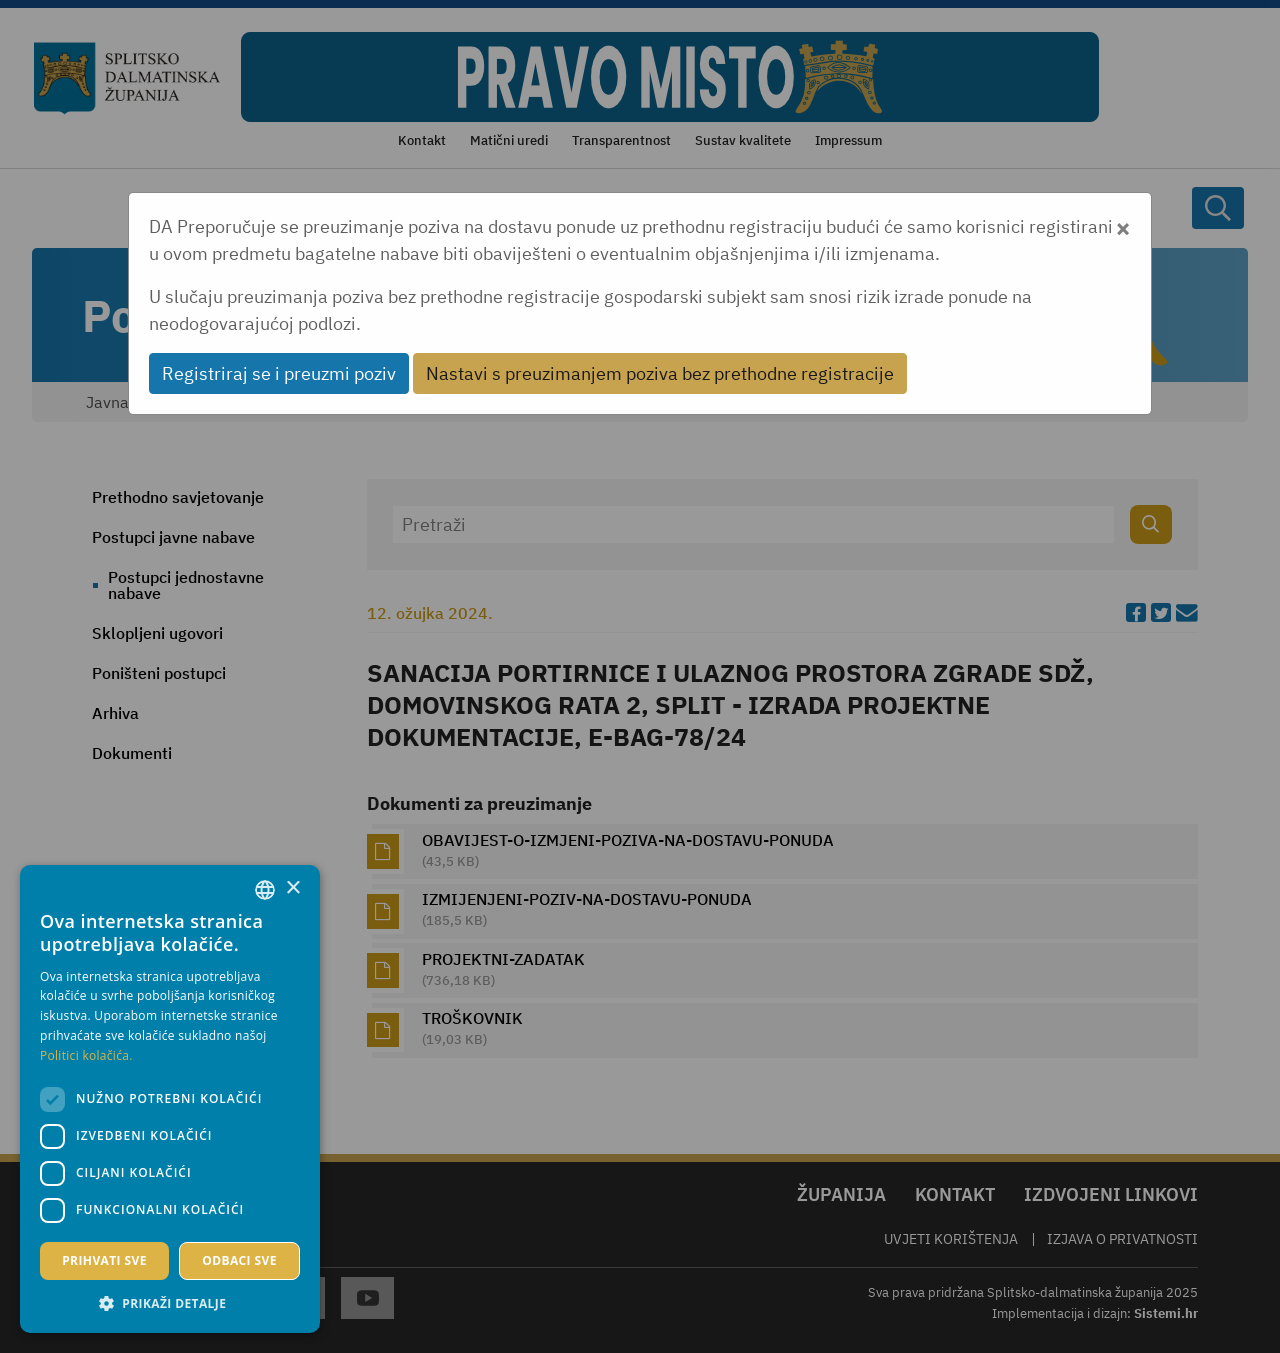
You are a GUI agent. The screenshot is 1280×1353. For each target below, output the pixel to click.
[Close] (1123, 226)
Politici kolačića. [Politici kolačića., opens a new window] (86, 1055)
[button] (170, 1303)
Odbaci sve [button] (239, 1260)
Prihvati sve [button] (104, 1260)
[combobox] (265, 890)
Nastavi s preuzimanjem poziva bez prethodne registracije (660, 373)
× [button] (292, 888)
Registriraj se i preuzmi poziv (279, 373)
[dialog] (170, 1099)
